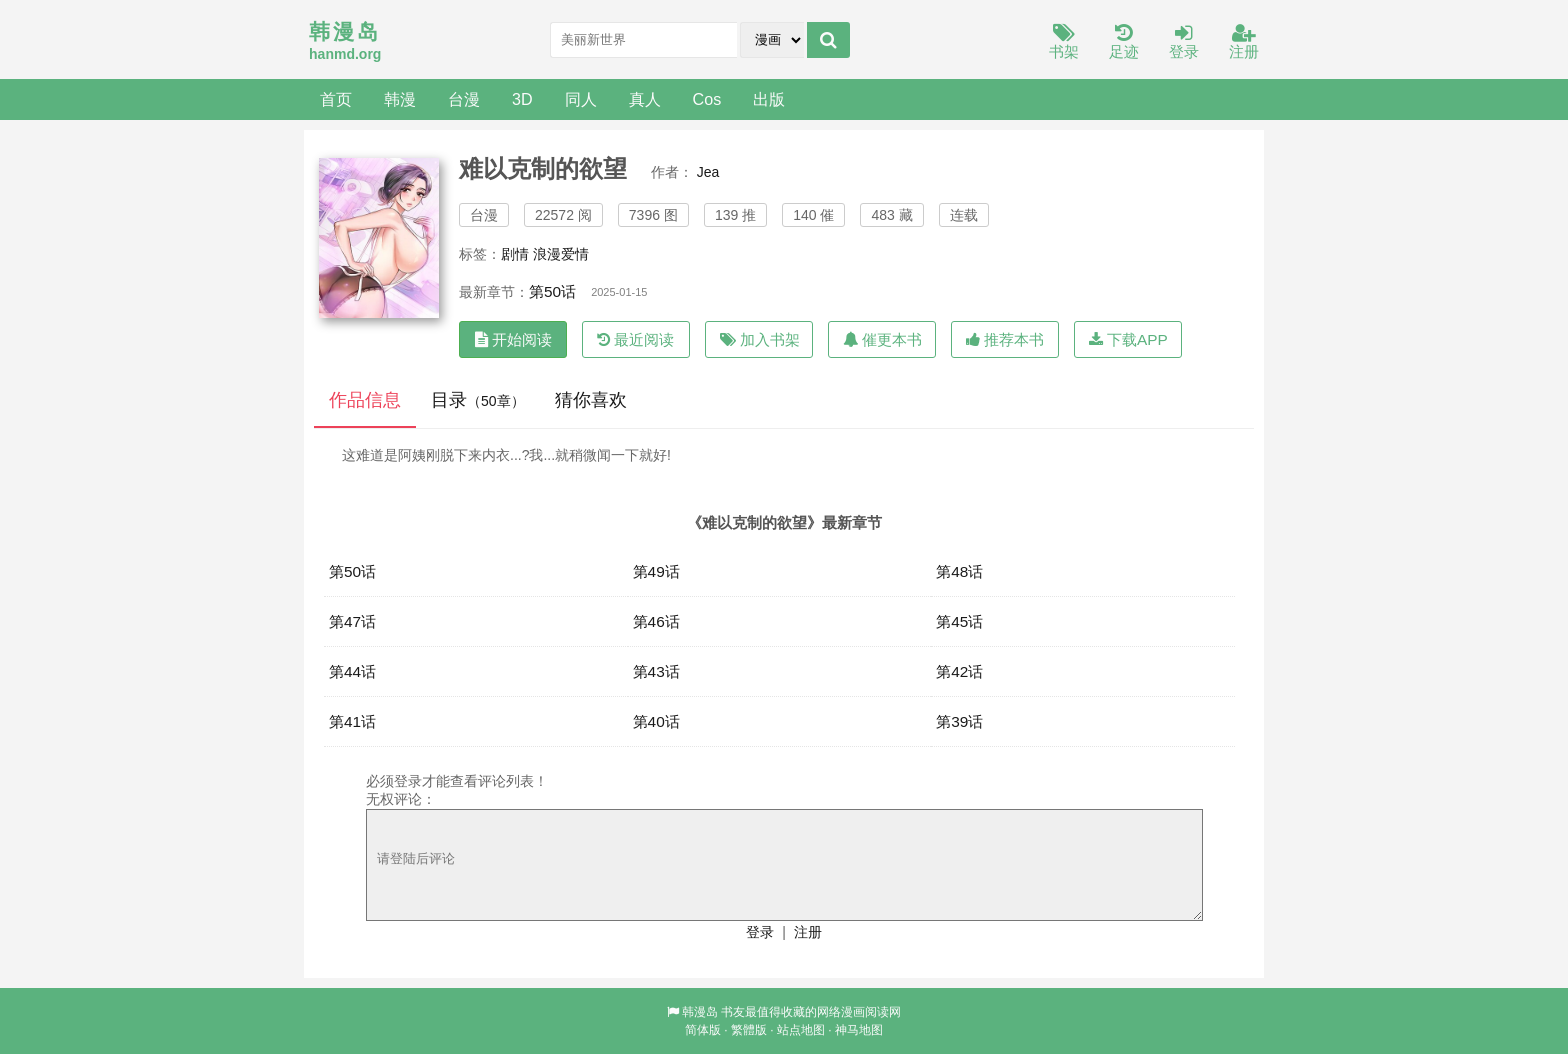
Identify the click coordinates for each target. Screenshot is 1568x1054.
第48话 (959, 571)
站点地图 (801, 1030)
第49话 (656, 571)
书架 (1064, 42)
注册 (1244, 42)
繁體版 (749, 1030)
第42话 (959, 671)
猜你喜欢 (591, 400)
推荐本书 (1005, 339)
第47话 (352, 621)
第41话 (352, 721)
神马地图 (859, 1030)
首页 (336, 99)
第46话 (656, 621)
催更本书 (882, 339)
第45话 (959, 621)
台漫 (464, 99)
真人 (645, 99)
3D (522, 99)
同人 (581, 99)
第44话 (352, 671)
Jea (708, 172)
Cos (707, 99)
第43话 (656, 671)
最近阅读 (635, 339)
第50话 (552, 291)
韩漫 (400, 99)
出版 (769, 99)
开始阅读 (513, 339)
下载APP (1128, 339)
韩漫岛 (700, 1012)
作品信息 (365, 400)
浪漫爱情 (561, 254)
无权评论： (401, 799)
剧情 (515, 254)
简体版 (703, 1030)
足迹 (1124, 42)
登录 (1184, 42)
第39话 (959, 721)
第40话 (656, 721)
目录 (478, 400)
